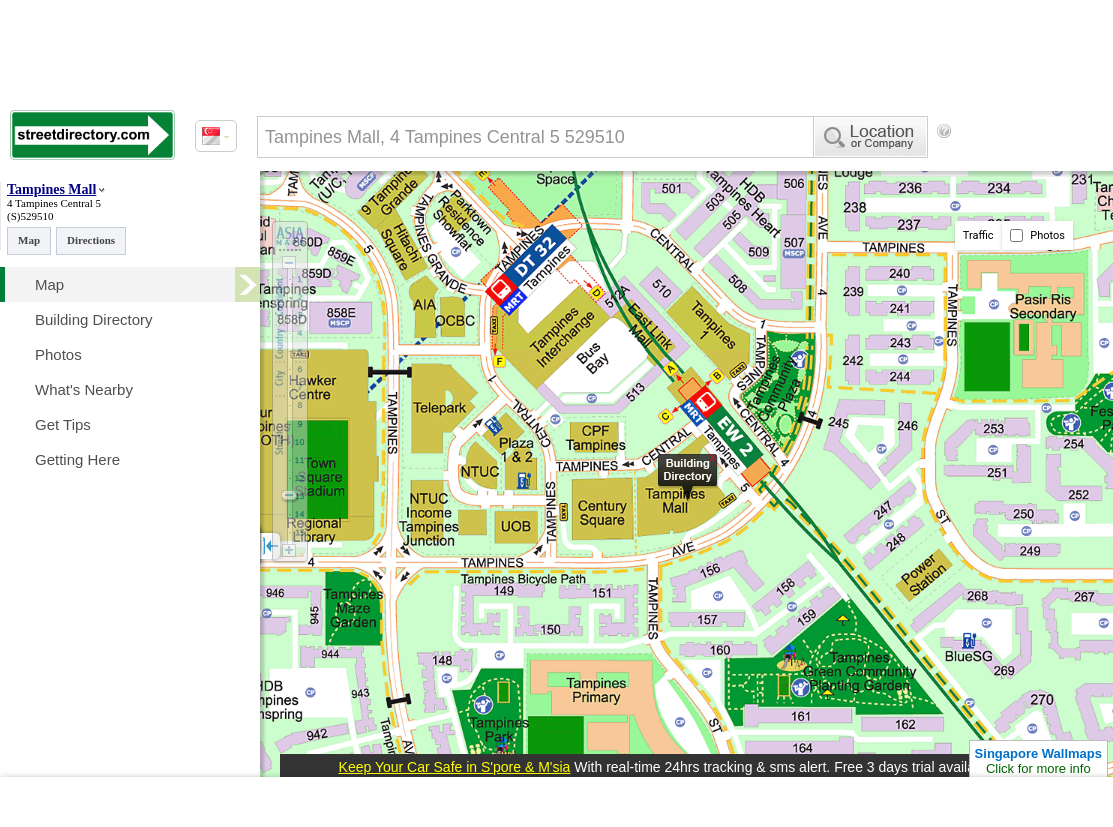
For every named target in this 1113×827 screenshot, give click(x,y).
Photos (1037, 235)
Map (29, 240)
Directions (91, 240)
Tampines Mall (51, 189)
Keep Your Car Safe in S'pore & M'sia (455, 767)
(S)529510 (30, 216)
